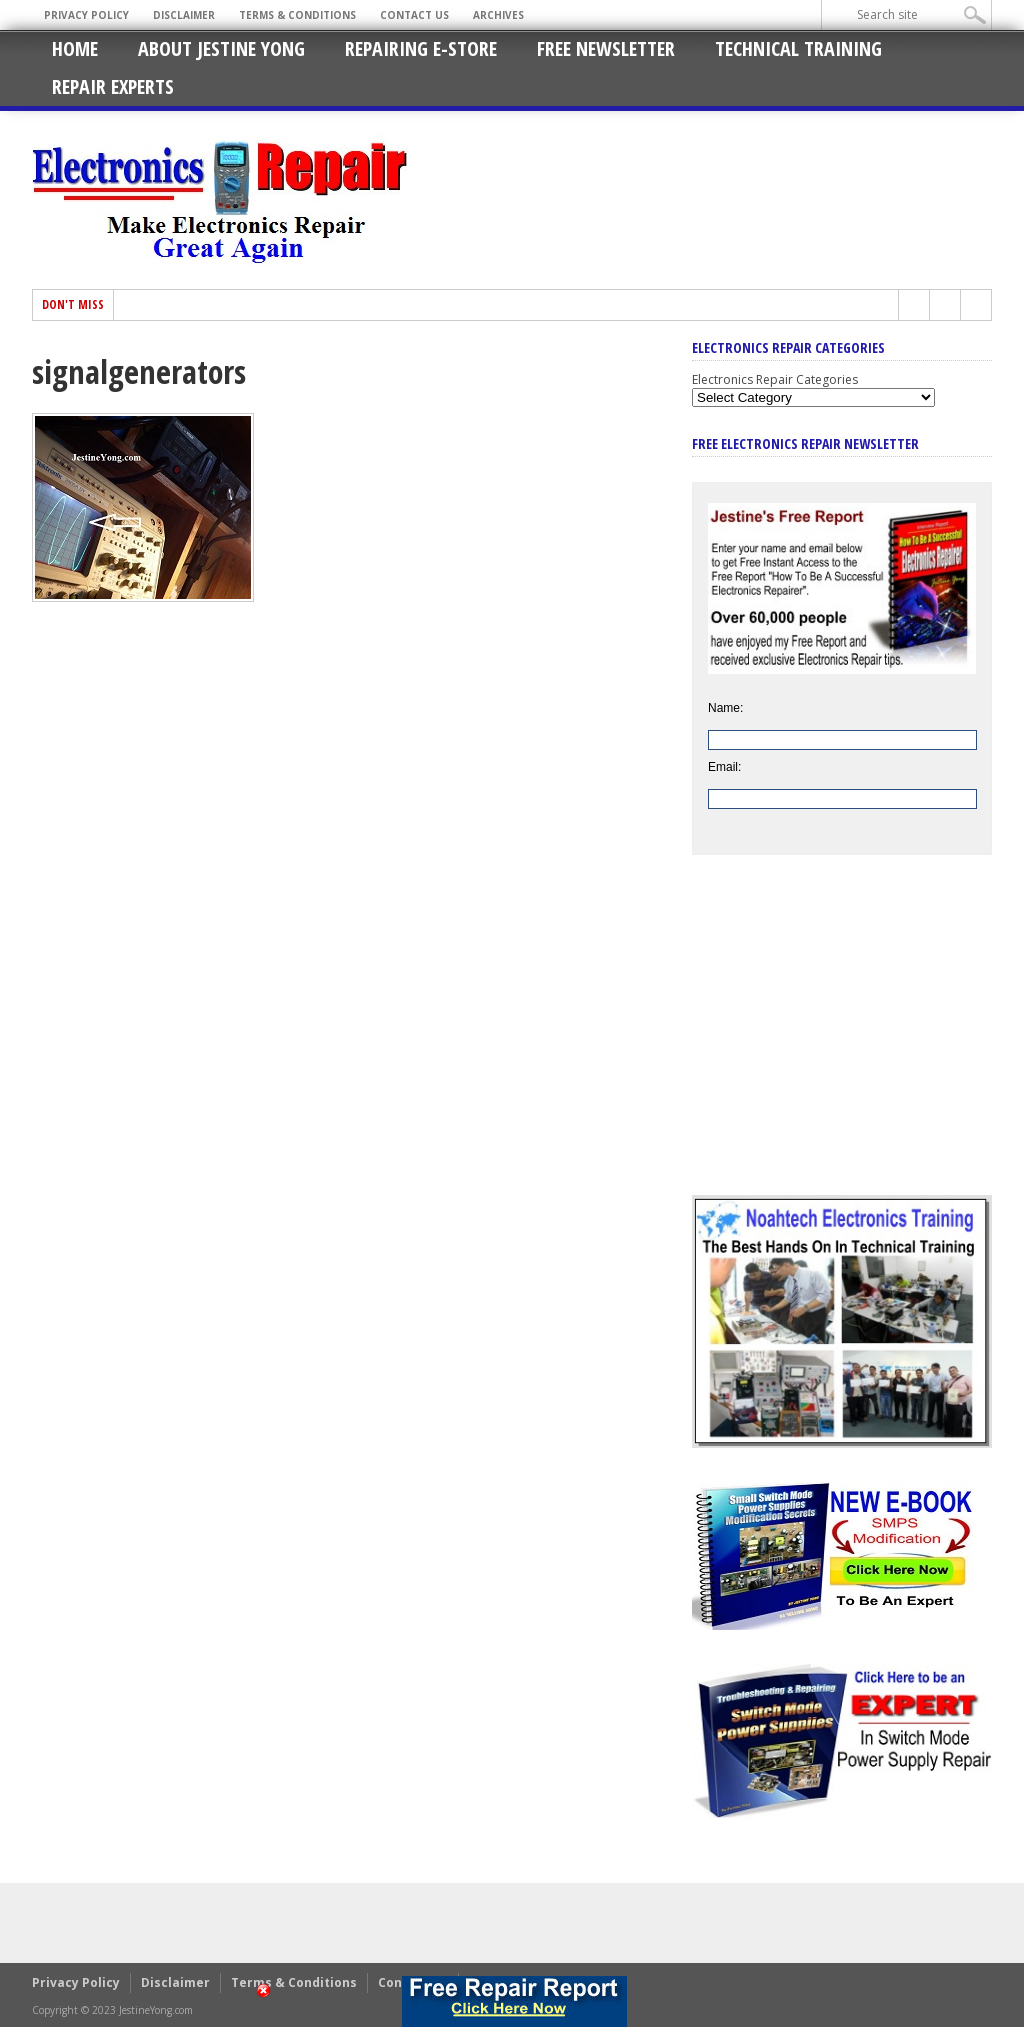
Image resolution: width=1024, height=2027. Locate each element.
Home (75, 48)
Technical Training (798, 48)
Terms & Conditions (297, 15)
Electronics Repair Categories (775, 379)
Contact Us (414, 15)
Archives (498, 15)
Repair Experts (113, 86)
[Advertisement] (842, 1040)
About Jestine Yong (221, 48)
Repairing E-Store (421, 48)
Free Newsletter (606, 48)
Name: (725, 708)
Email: (724, 767)
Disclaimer (184, 15)
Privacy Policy (86, 15)
